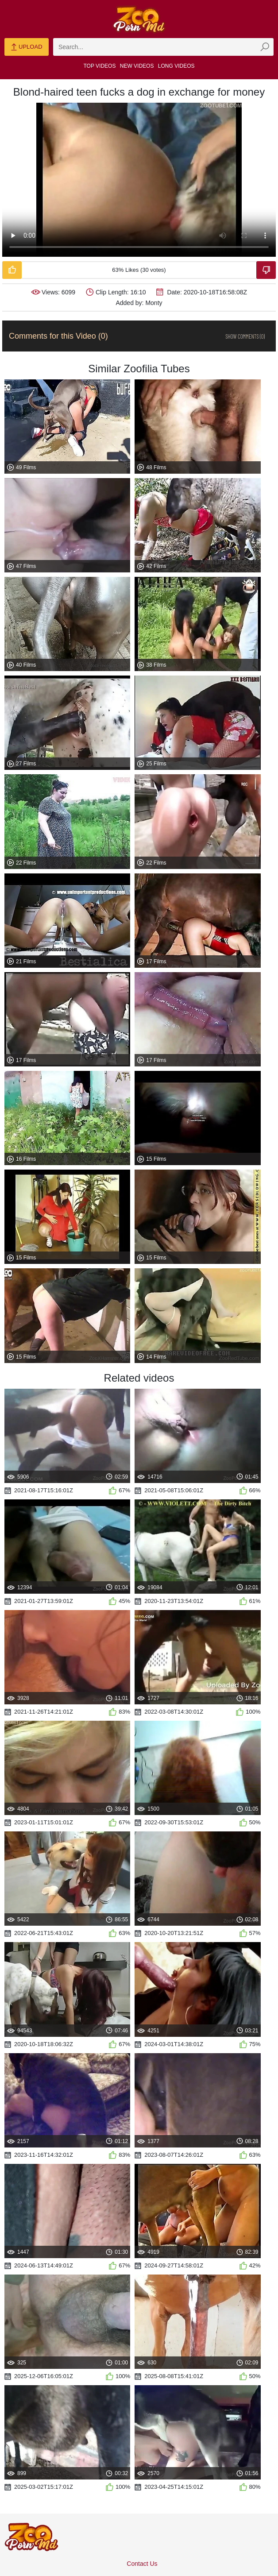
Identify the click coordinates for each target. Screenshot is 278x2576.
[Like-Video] (12, 270)
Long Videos (176, 66)
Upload (26, 47)
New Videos (137, 66)
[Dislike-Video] (266, 270)
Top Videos (100, 66)
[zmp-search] (163, 47)
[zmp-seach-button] (265, 47)
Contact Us (142, 2563)
